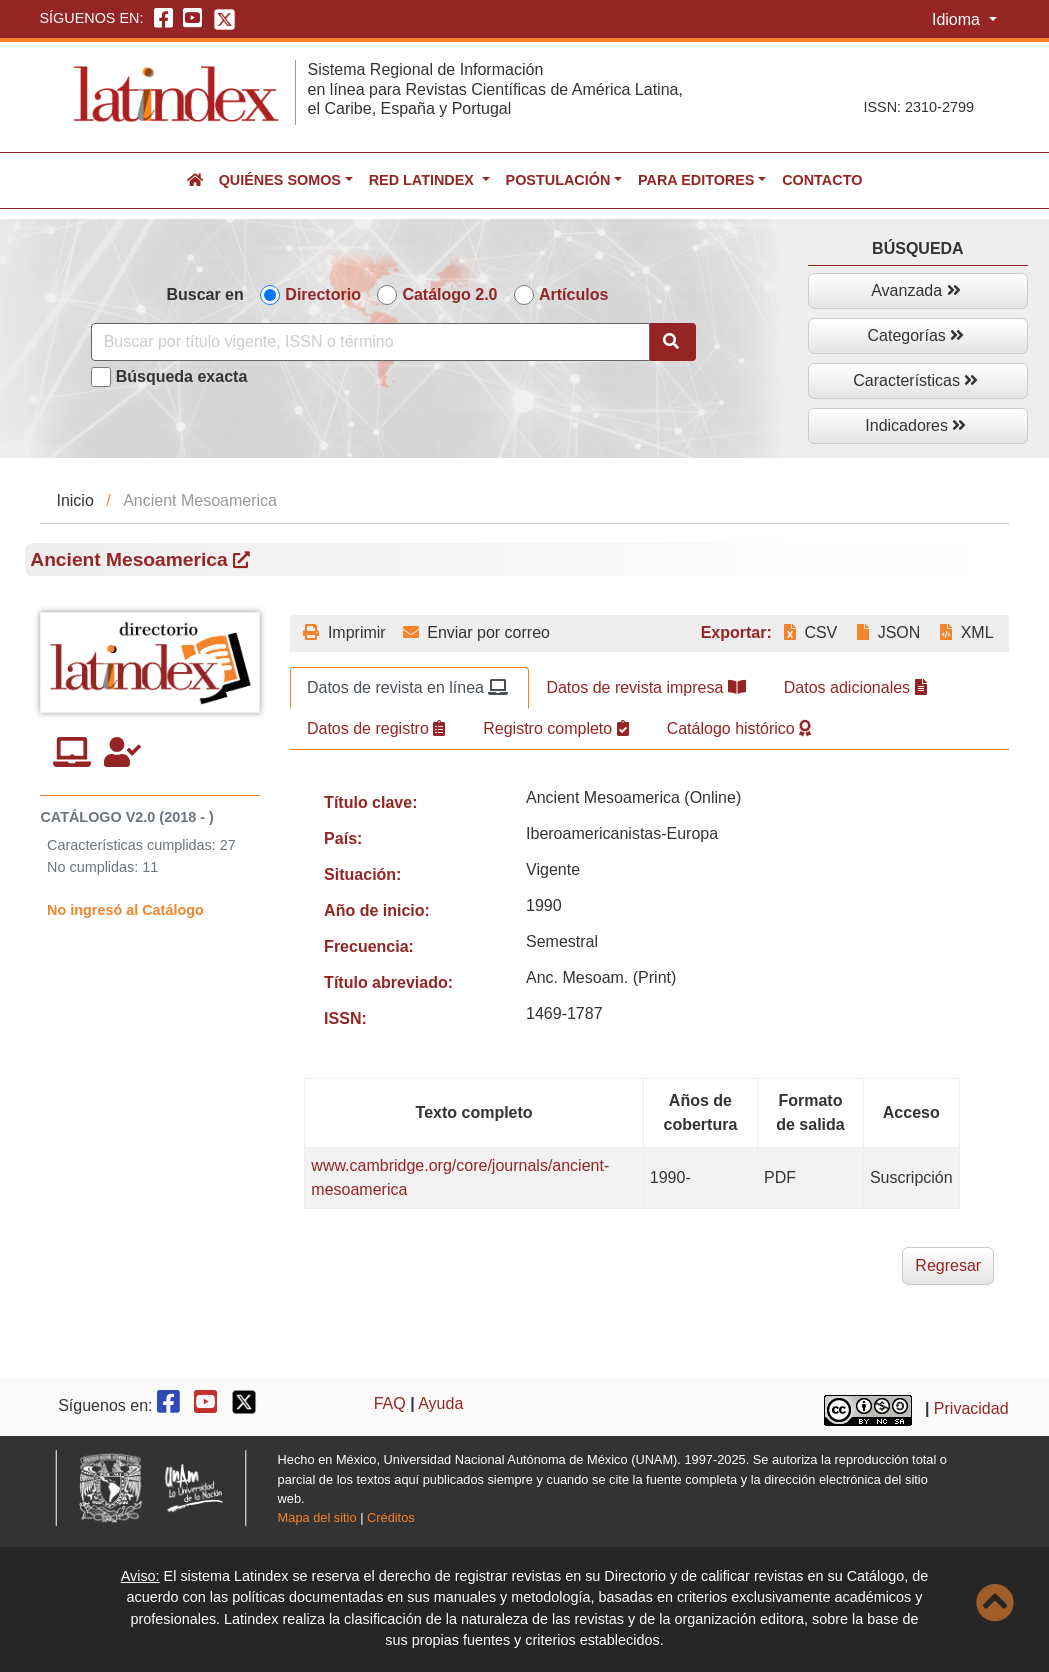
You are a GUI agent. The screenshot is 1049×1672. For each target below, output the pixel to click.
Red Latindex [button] (423, 180)
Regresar (948, 1265)
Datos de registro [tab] (376, 728)
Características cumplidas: (131, 845)
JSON (888, 632)
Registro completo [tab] (555, 728)
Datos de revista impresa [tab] (645, 687)
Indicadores (915, 425)
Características (915, 380)
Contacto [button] (822, 180)
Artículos (573, 294)
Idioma (958, 19)
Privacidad (971, 1408)
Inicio (74, 500)
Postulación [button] (558, 180)
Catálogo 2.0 (449, 294)
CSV (810, 632)
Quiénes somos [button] (280, 180)
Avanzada (915, 290)
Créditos (391, 1517)
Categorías (916, 335)
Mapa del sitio (317, 1517)
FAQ (390, 1403)
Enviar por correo (476, 632)
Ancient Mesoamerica (140, 559)
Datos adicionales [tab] (855, 687)
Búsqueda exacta (182, 376)
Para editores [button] (696, 180)
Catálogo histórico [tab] (739, 728)
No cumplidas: (92, 867)
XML (966, 632)
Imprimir (344, 632)
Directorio (323, 294)
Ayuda (440, 1403)
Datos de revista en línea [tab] (407, 687)
